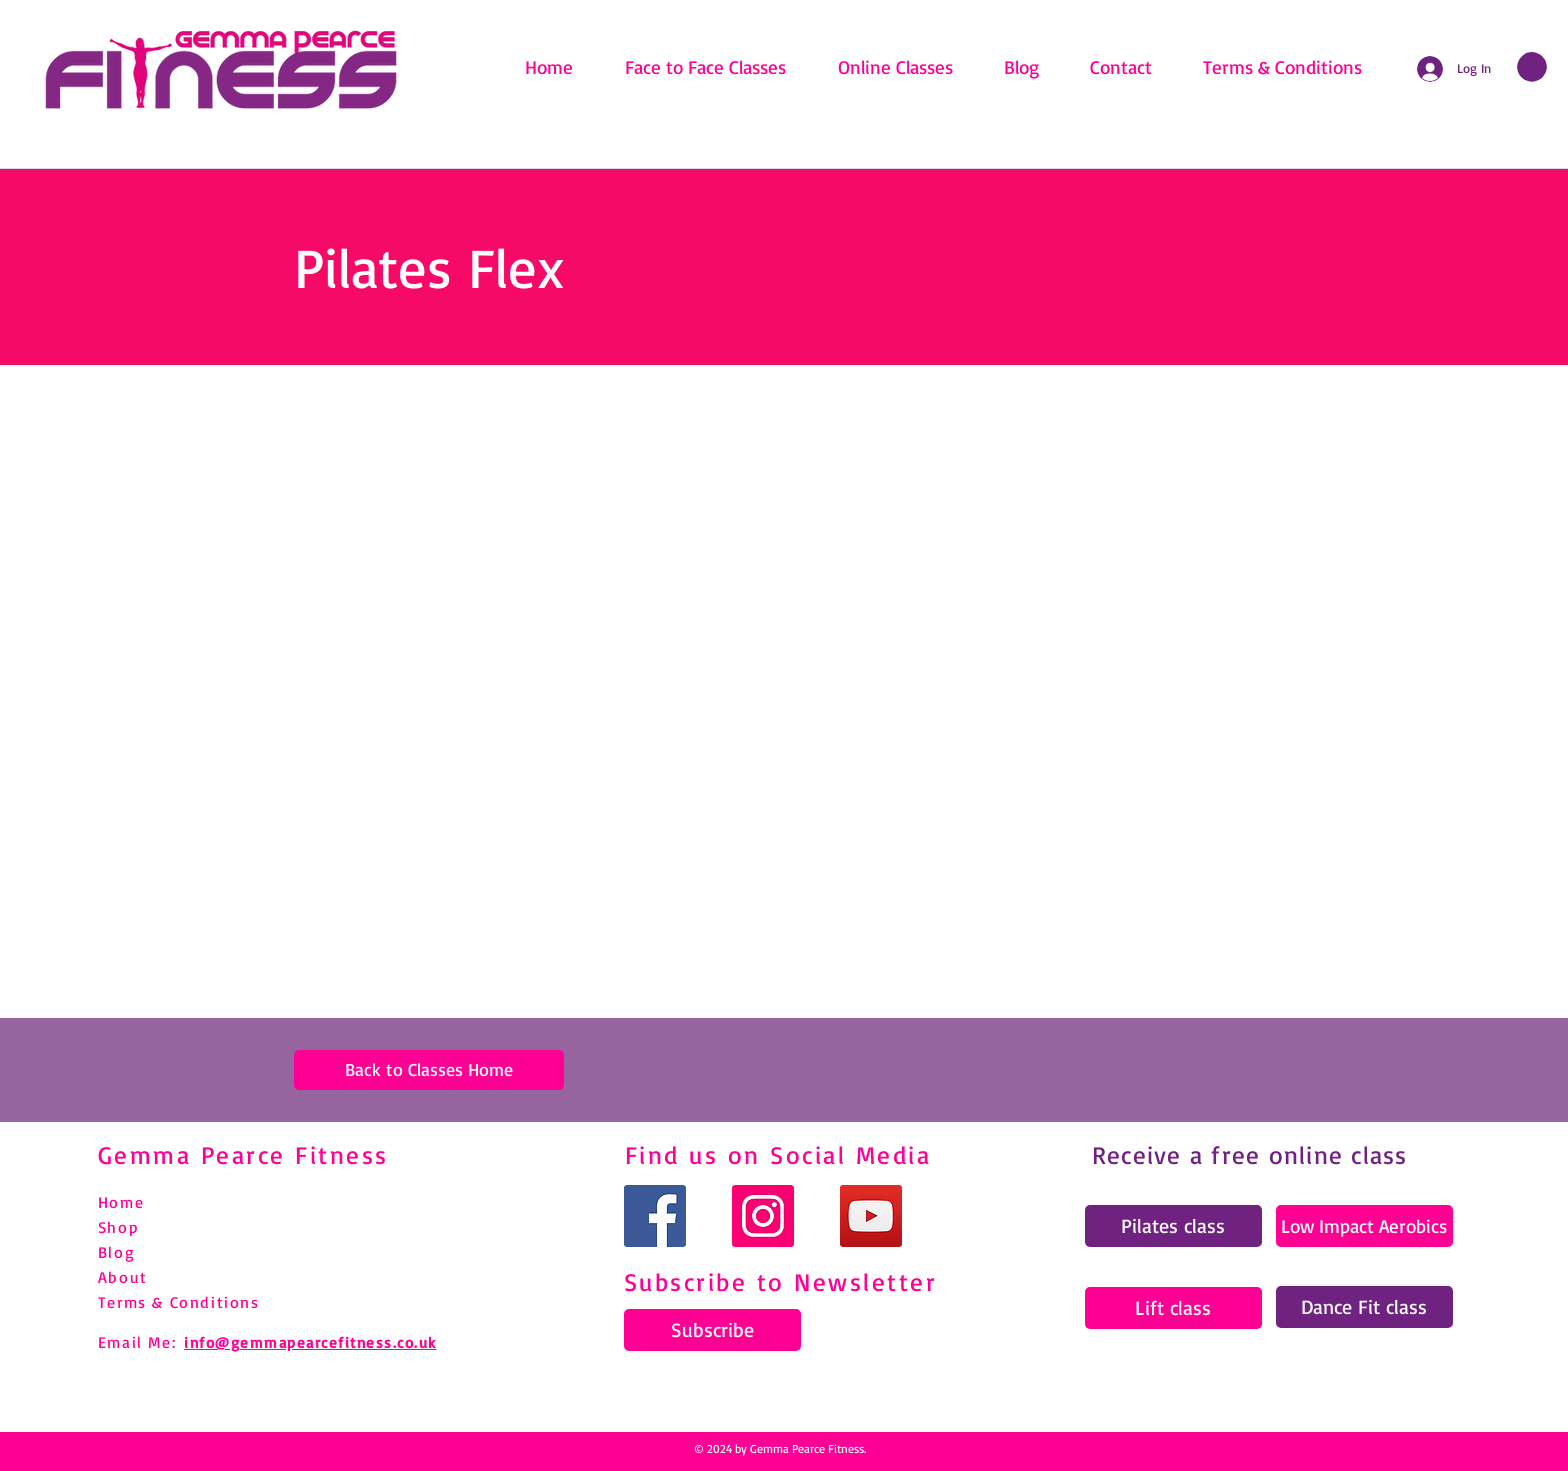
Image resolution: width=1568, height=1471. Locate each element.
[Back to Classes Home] (429, 1070)
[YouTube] (871, 1216)
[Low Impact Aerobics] (1364, 1226)
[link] (1532, 67)
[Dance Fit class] (1364, 1307)
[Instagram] (763, 1216)
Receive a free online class (1250, 1154)
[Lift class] (1173, 1308)
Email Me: (137, 1342)
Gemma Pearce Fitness (243, 1154)
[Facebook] (655, 1216)
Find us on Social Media (778, 1154)
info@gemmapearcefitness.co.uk (310, 1342)
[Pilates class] (1173, 1226)
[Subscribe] (712, 1330)
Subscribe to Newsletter (781, 1281)
